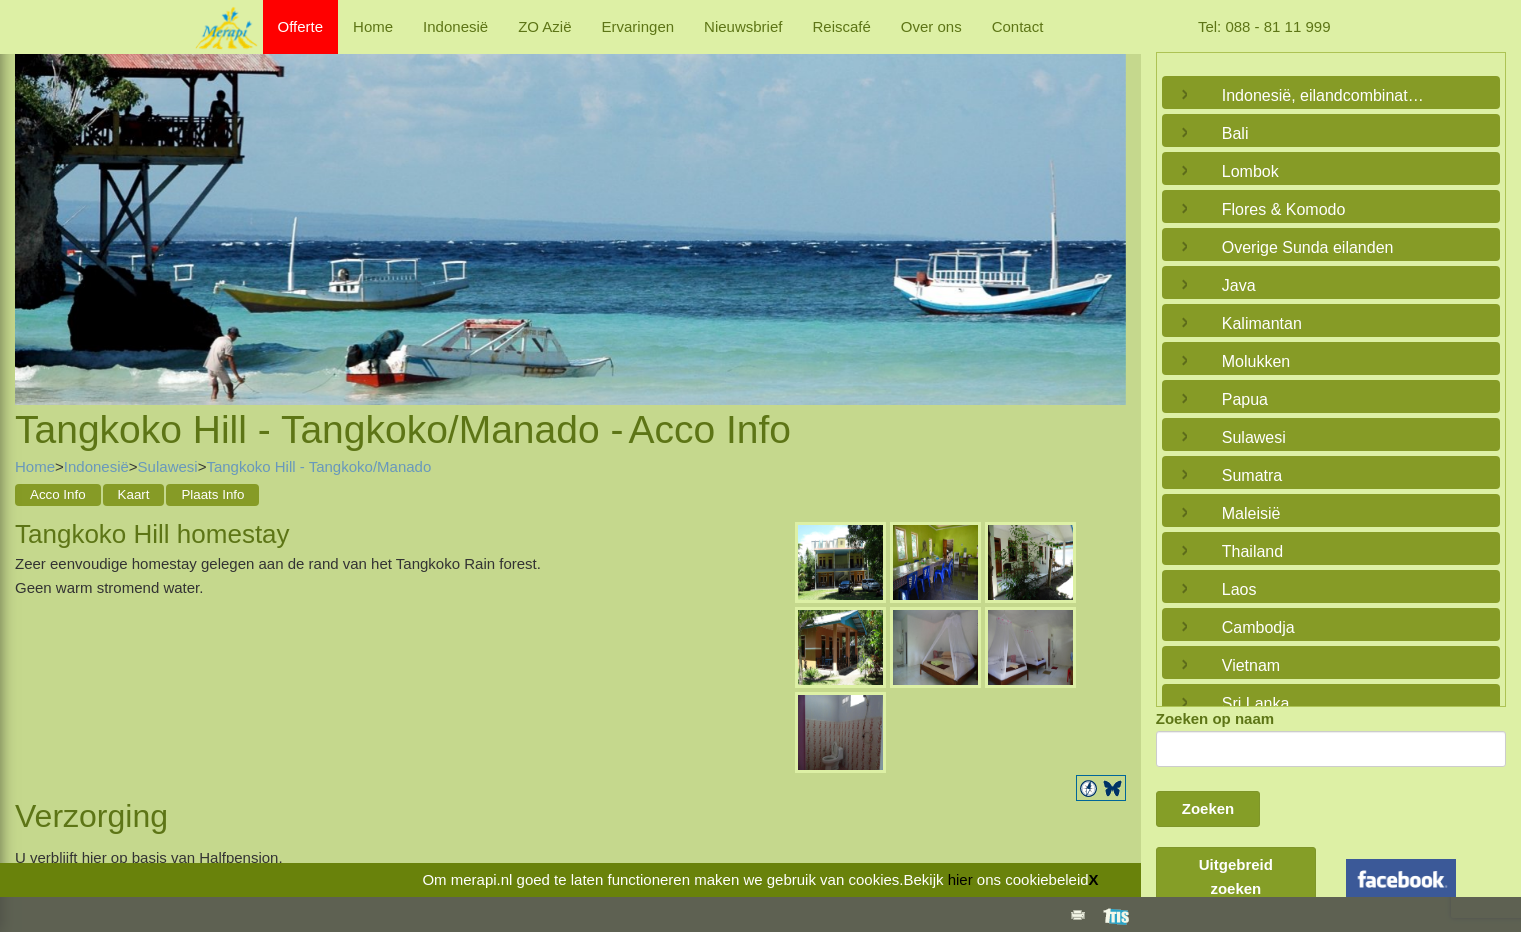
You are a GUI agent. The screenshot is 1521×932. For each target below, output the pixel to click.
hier (960, 879)
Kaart (134, 494)
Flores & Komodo (1284, 209)
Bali (1235, 133)
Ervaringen (638, 26)
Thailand (1252, 551)
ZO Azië (544, 26)
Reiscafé (841, 26)
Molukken (1256, 361)
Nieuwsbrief (743, 26)
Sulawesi (168, 466)
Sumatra (1252, 475)
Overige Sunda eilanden (1308, 247)
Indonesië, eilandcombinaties (1325, 95)
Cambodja (1258, 627)
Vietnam (1251, 665)
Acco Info (58, 494)
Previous (35, 207)
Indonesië (455, 26)
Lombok (1250, 171)
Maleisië (1251, 513)
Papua (1245, 399)
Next (1106, 207)
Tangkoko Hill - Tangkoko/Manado (318, 466)
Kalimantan (1262, 323)
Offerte (301, 26)
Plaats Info (212, 494)
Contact (1018, 26)
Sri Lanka (1256, 703)
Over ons (931, 26)
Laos (1239, 589)
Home (373, 26)
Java (1239, 285)
